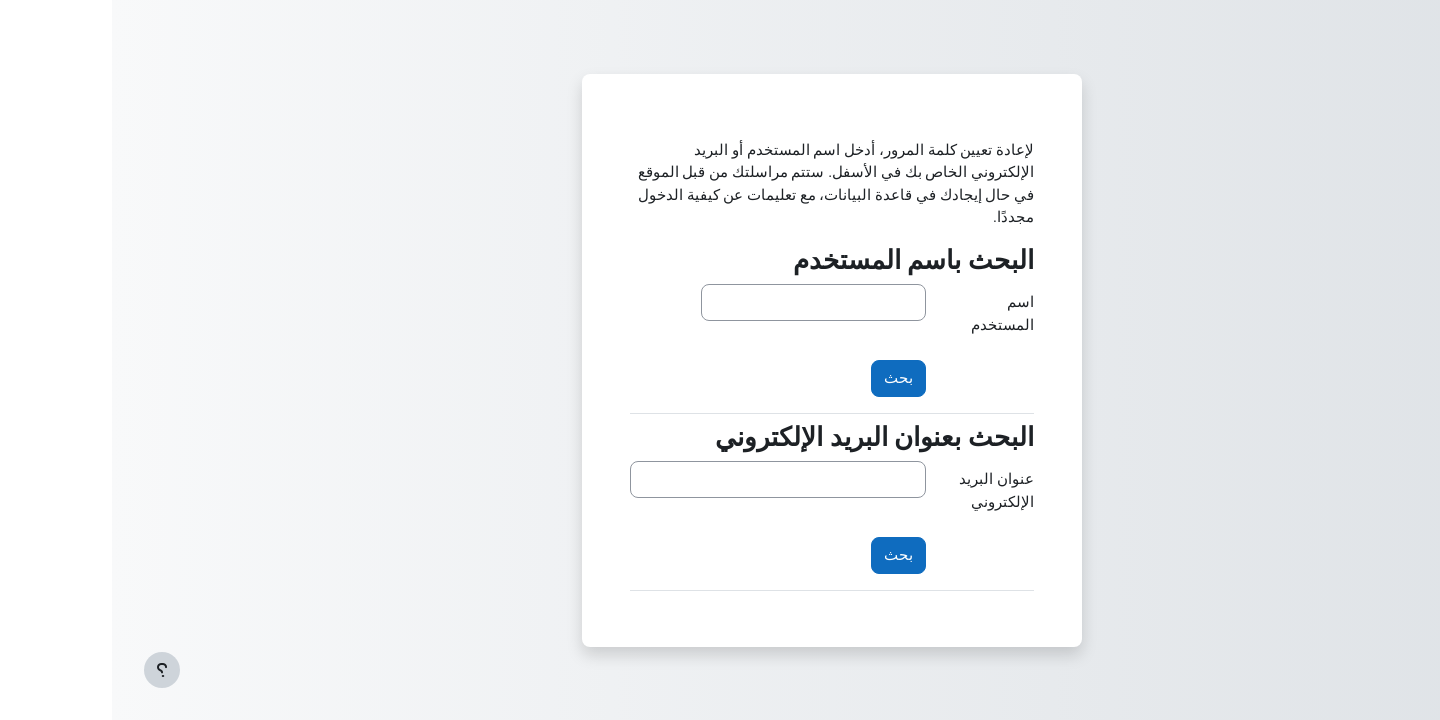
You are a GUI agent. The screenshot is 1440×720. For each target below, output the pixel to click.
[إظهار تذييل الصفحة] (50, 670)
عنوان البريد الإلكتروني (884, 490)
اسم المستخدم (890, 313)
